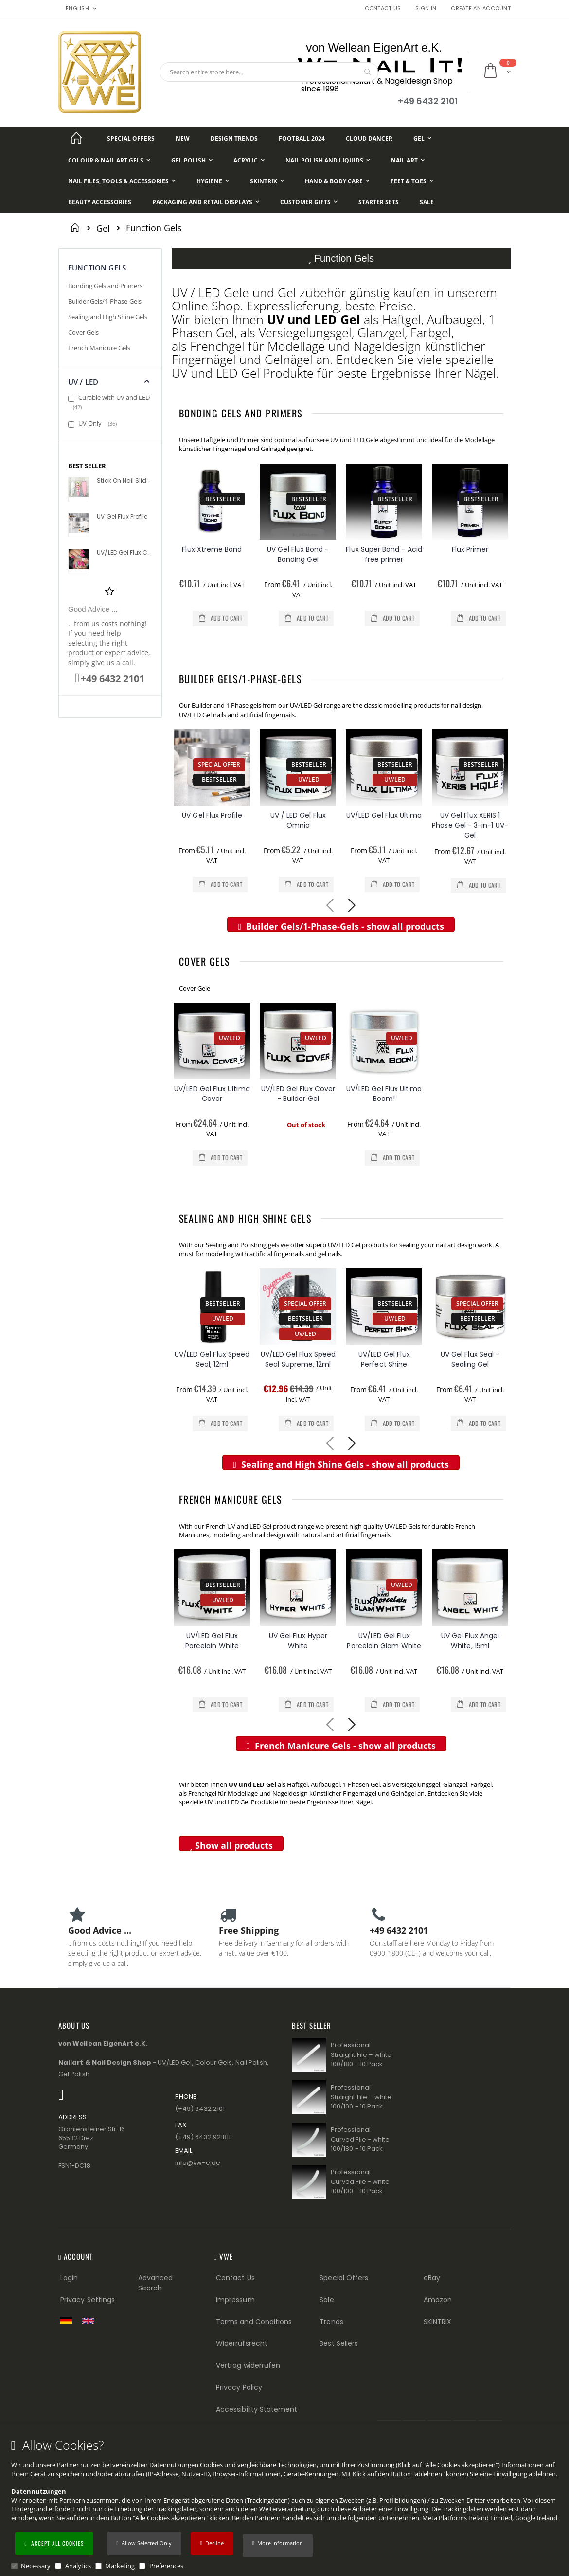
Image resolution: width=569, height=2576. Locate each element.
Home (77, 227)
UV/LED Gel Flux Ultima (384, 815)
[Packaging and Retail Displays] (205, 202)
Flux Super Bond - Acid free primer (384, 554)
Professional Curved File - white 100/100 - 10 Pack (360, 2181)
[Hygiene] (213, 181)
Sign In (425, 8)
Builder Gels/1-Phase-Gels (240, 678)
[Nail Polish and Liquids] (328, 160)
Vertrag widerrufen (248, 2365)
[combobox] (269, 72)
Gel (103, 228)
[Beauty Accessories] (99, 202)
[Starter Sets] (379, 202)
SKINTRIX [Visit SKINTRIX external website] (438, 2321)
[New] (182, 138)
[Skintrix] (267, 181)
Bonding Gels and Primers (240, 413)
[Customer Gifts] (308, 202)
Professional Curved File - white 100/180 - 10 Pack (360, 2139)
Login (69, 2278)
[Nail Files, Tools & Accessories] (121, 181)
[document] (286, 2504)
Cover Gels (204, 961)
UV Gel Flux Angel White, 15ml (470, 1641)
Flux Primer (470, 549)
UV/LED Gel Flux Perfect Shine (384, 1359)
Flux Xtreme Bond (212, 549)
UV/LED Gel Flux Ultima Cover (212, 1094)
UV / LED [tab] (83, 382)
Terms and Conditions (254, 2321)
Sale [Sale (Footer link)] (327, 2300)
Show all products (231, 1845)
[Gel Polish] (191, 160)
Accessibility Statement (257, 2409)
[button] (278, 2545)
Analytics (78, 2565)
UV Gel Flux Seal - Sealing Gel (470, 1359)
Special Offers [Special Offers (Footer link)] (344, 2278)
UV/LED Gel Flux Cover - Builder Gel (298, 1094)
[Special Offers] (130, 138)
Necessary (36, 2565)
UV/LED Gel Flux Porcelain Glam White (384, 1641)
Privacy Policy (239, 2387)
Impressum (235, 2300)
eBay (432, 2278)
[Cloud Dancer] (369, 138)
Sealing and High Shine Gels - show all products (341, 1464)
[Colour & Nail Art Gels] (109, 160)
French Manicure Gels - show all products (341, 1745)
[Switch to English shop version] (90, 2320)
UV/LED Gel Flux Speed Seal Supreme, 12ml (298, 1359)
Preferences (166, 2565)
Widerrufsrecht (241, 2343)
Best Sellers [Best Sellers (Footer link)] (339, 2343)
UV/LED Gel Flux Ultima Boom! (384, 1094)
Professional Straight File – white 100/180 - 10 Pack (361, 2054)
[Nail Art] (407, 160)
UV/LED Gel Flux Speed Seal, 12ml (212, 1359)
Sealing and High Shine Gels (245, 1218)
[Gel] (422, 138)
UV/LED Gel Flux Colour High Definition (124, 553)
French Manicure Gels (230, 1499)
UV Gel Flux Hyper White (298, 1641)
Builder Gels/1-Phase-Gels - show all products (341, 926)
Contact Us (383, 8)
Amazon (438, 2300)
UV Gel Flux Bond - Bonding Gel (298, 554)
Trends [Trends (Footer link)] (331, 2321)
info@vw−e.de (197, 2162)
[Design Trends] (234, 138)
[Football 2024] (302, 138)
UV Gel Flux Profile (212, 815)
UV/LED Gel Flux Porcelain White (212, 1641)
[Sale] (427, 202)
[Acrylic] (249, 160)
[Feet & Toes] (412, 181)
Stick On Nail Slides (124, 481)
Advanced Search (155, 2283)
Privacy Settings (87, 2300)
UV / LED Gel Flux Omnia (298, 820)
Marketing (120, 2565)
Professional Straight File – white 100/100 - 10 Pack (361, 2097)
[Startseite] (76, 138)
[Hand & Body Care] (337, 181)
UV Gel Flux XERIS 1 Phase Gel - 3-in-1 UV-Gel (470, 825)
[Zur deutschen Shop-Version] (68, 2320)
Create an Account (481, 8)
